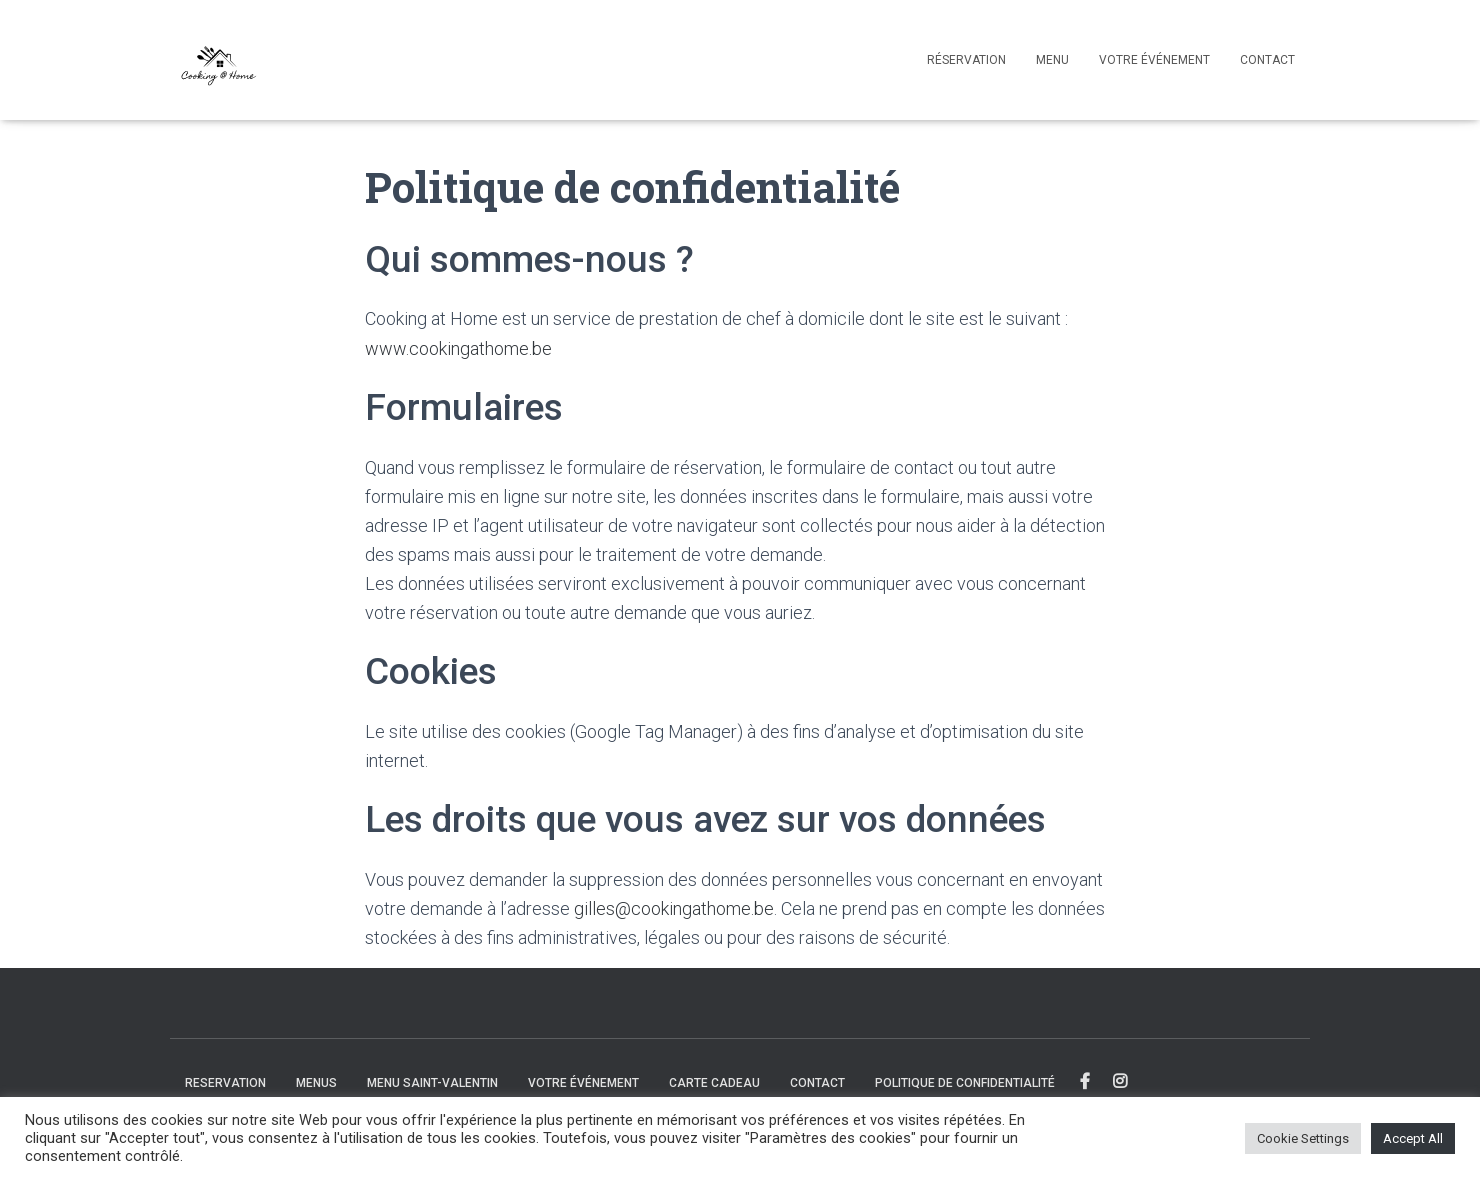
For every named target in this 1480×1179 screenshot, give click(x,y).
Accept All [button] (1413, 1138)
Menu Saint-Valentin (432, 1083)
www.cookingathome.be (458, 348)
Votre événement (1154, 60)
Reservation (225, 1083)
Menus (316, 1083)
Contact (1267, 60)
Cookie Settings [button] (1303, 1138)
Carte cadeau (714, 1083)
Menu (1052, 60)
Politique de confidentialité (965, 1083)
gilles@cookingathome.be (674, 908)
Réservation (966, 60)
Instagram (1121, 1082)
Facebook (1086, 1082)
